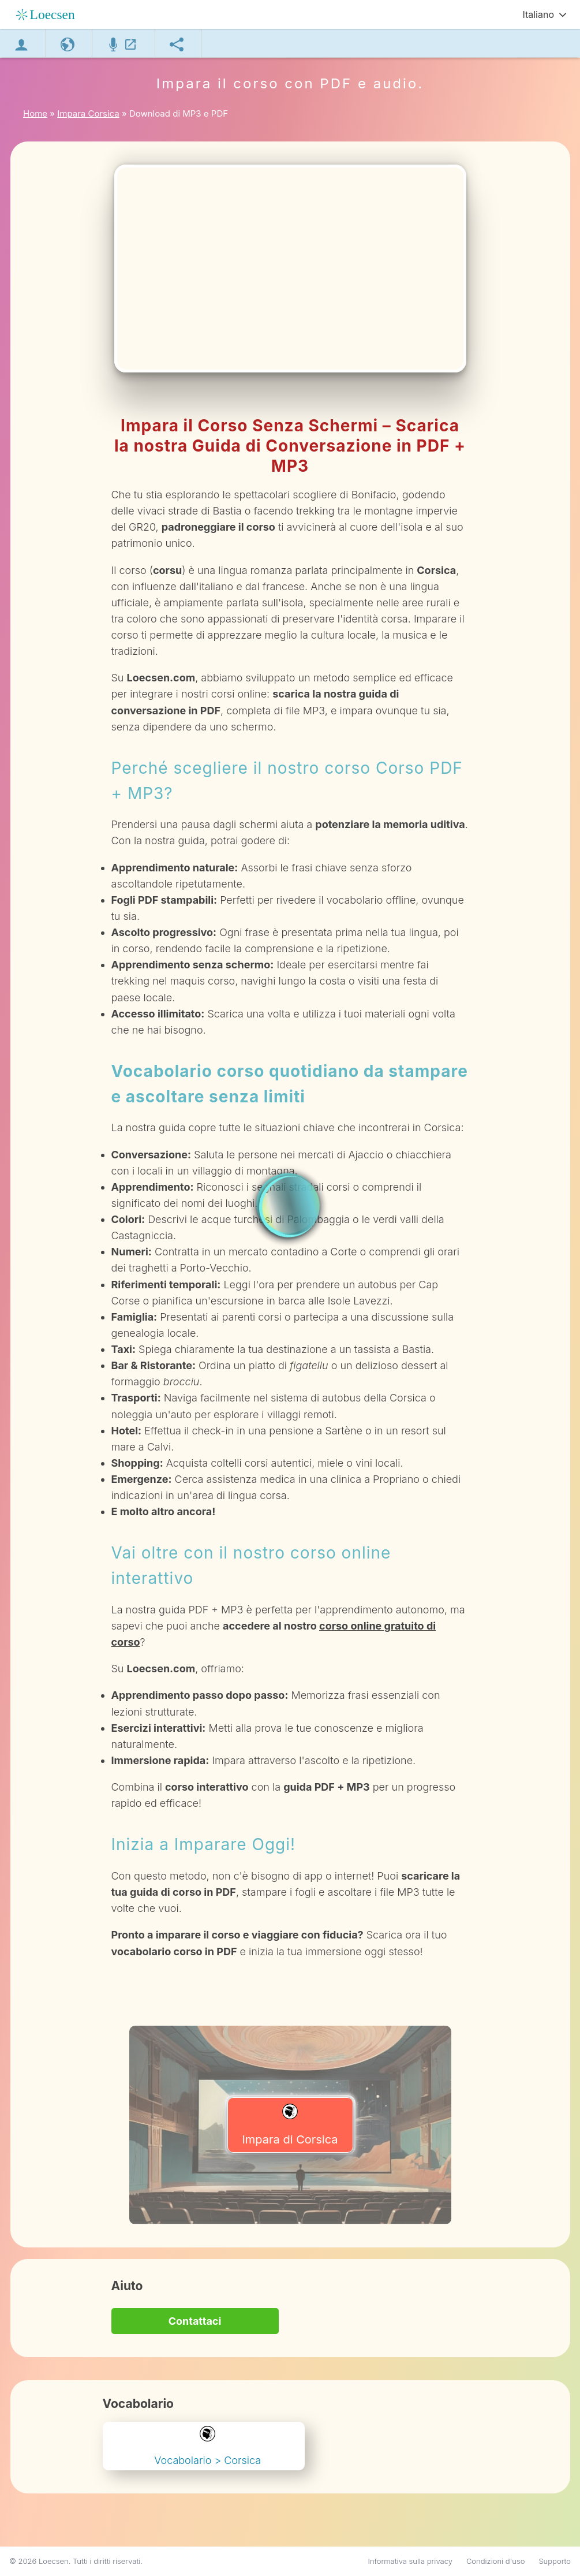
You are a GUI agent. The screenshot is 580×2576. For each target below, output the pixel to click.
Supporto (554, 2561)
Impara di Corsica (290, 2125)
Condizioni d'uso (495, 2561)
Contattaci (195, 2321)
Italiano (538, 14)
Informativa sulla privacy (410, 2561)
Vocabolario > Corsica (207, 2446)
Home (35, 113)
